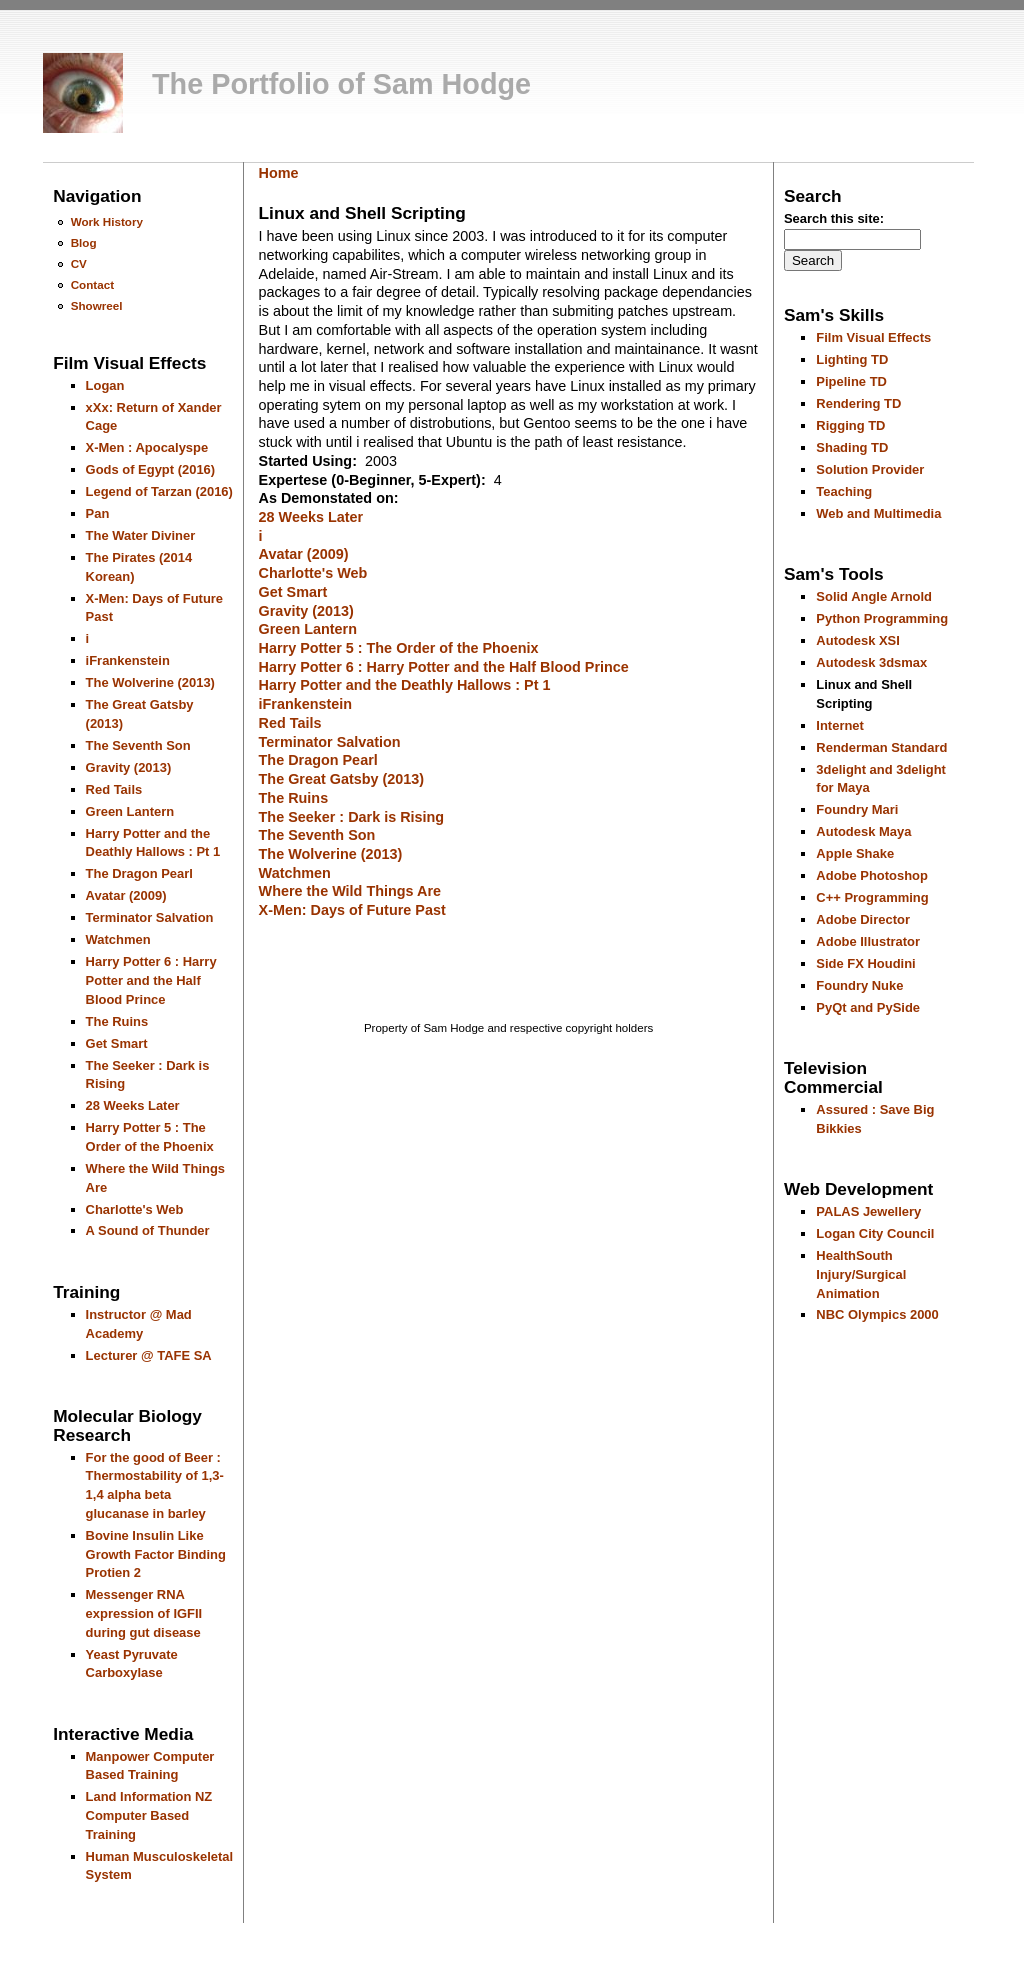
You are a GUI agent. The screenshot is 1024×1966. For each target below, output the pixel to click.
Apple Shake (855, 853)
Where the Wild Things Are (350, 891)
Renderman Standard (881, 747)
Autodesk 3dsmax (871, 662)
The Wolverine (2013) (150, 682)
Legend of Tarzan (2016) (159, 491)
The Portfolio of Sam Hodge (341, 84)
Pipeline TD (851, 381)
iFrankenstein (128, 660)
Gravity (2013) (129, 767)
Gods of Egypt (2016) (151, 469)
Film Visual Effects (873, 337)
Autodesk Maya (863, 831)
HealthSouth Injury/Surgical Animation (861, 1274)
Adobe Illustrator (868, 941)
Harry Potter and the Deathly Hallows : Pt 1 (405, 685)
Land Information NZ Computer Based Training (149, 1815)
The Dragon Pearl (139, 873)
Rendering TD (858, 403)
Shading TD (852, 447)
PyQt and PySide (868, 1007)
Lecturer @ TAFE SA (149, 1355)
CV (79, 263)
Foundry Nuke (859, 985)
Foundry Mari (857, 809)
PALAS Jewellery (868, 1211)
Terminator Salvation (150, 917)
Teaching (844, 491)
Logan (105, 385)
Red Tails (114, 789)
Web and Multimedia (878, 513)
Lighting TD (852, 359)
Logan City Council (875, 1233)
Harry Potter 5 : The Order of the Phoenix (399, 648)
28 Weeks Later (133, 1105)
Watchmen (118, 939)
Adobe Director (863, 919)
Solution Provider (870, 469)
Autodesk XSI (858, 640)
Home (279, 173)
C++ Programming (872, 897)
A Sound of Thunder (148, 1230)
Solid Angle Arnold (874, 596)
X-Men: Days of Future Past (352, 910)
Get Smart (117, 1043)
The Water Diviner (141, 535)
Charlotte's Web (135, 1209)
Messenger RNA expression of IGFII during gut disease (144, 1613)
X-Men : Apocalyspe (147, 447)
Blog (84, 242)
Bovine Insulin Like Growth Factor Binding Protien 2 (156, 1554)
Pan (98, 513)
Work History (107, 221)
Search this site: (834, 218)
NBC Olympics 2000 (877, 1314)
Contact (92, 284)
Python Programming (882, 618)
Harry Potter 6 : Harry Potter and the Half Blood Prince (151, 980)
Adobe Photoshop (872, 875)
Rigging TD (850, 425)
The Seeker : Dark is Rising (352, 817)
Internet (840, 725)
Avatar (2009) (126, 895)
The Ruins (117, 1021)
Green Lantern (130, 811)
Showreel (97, 305)
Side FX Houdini (865, 963)
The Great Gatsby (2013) (342, 779)
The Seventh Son (138, 745)
